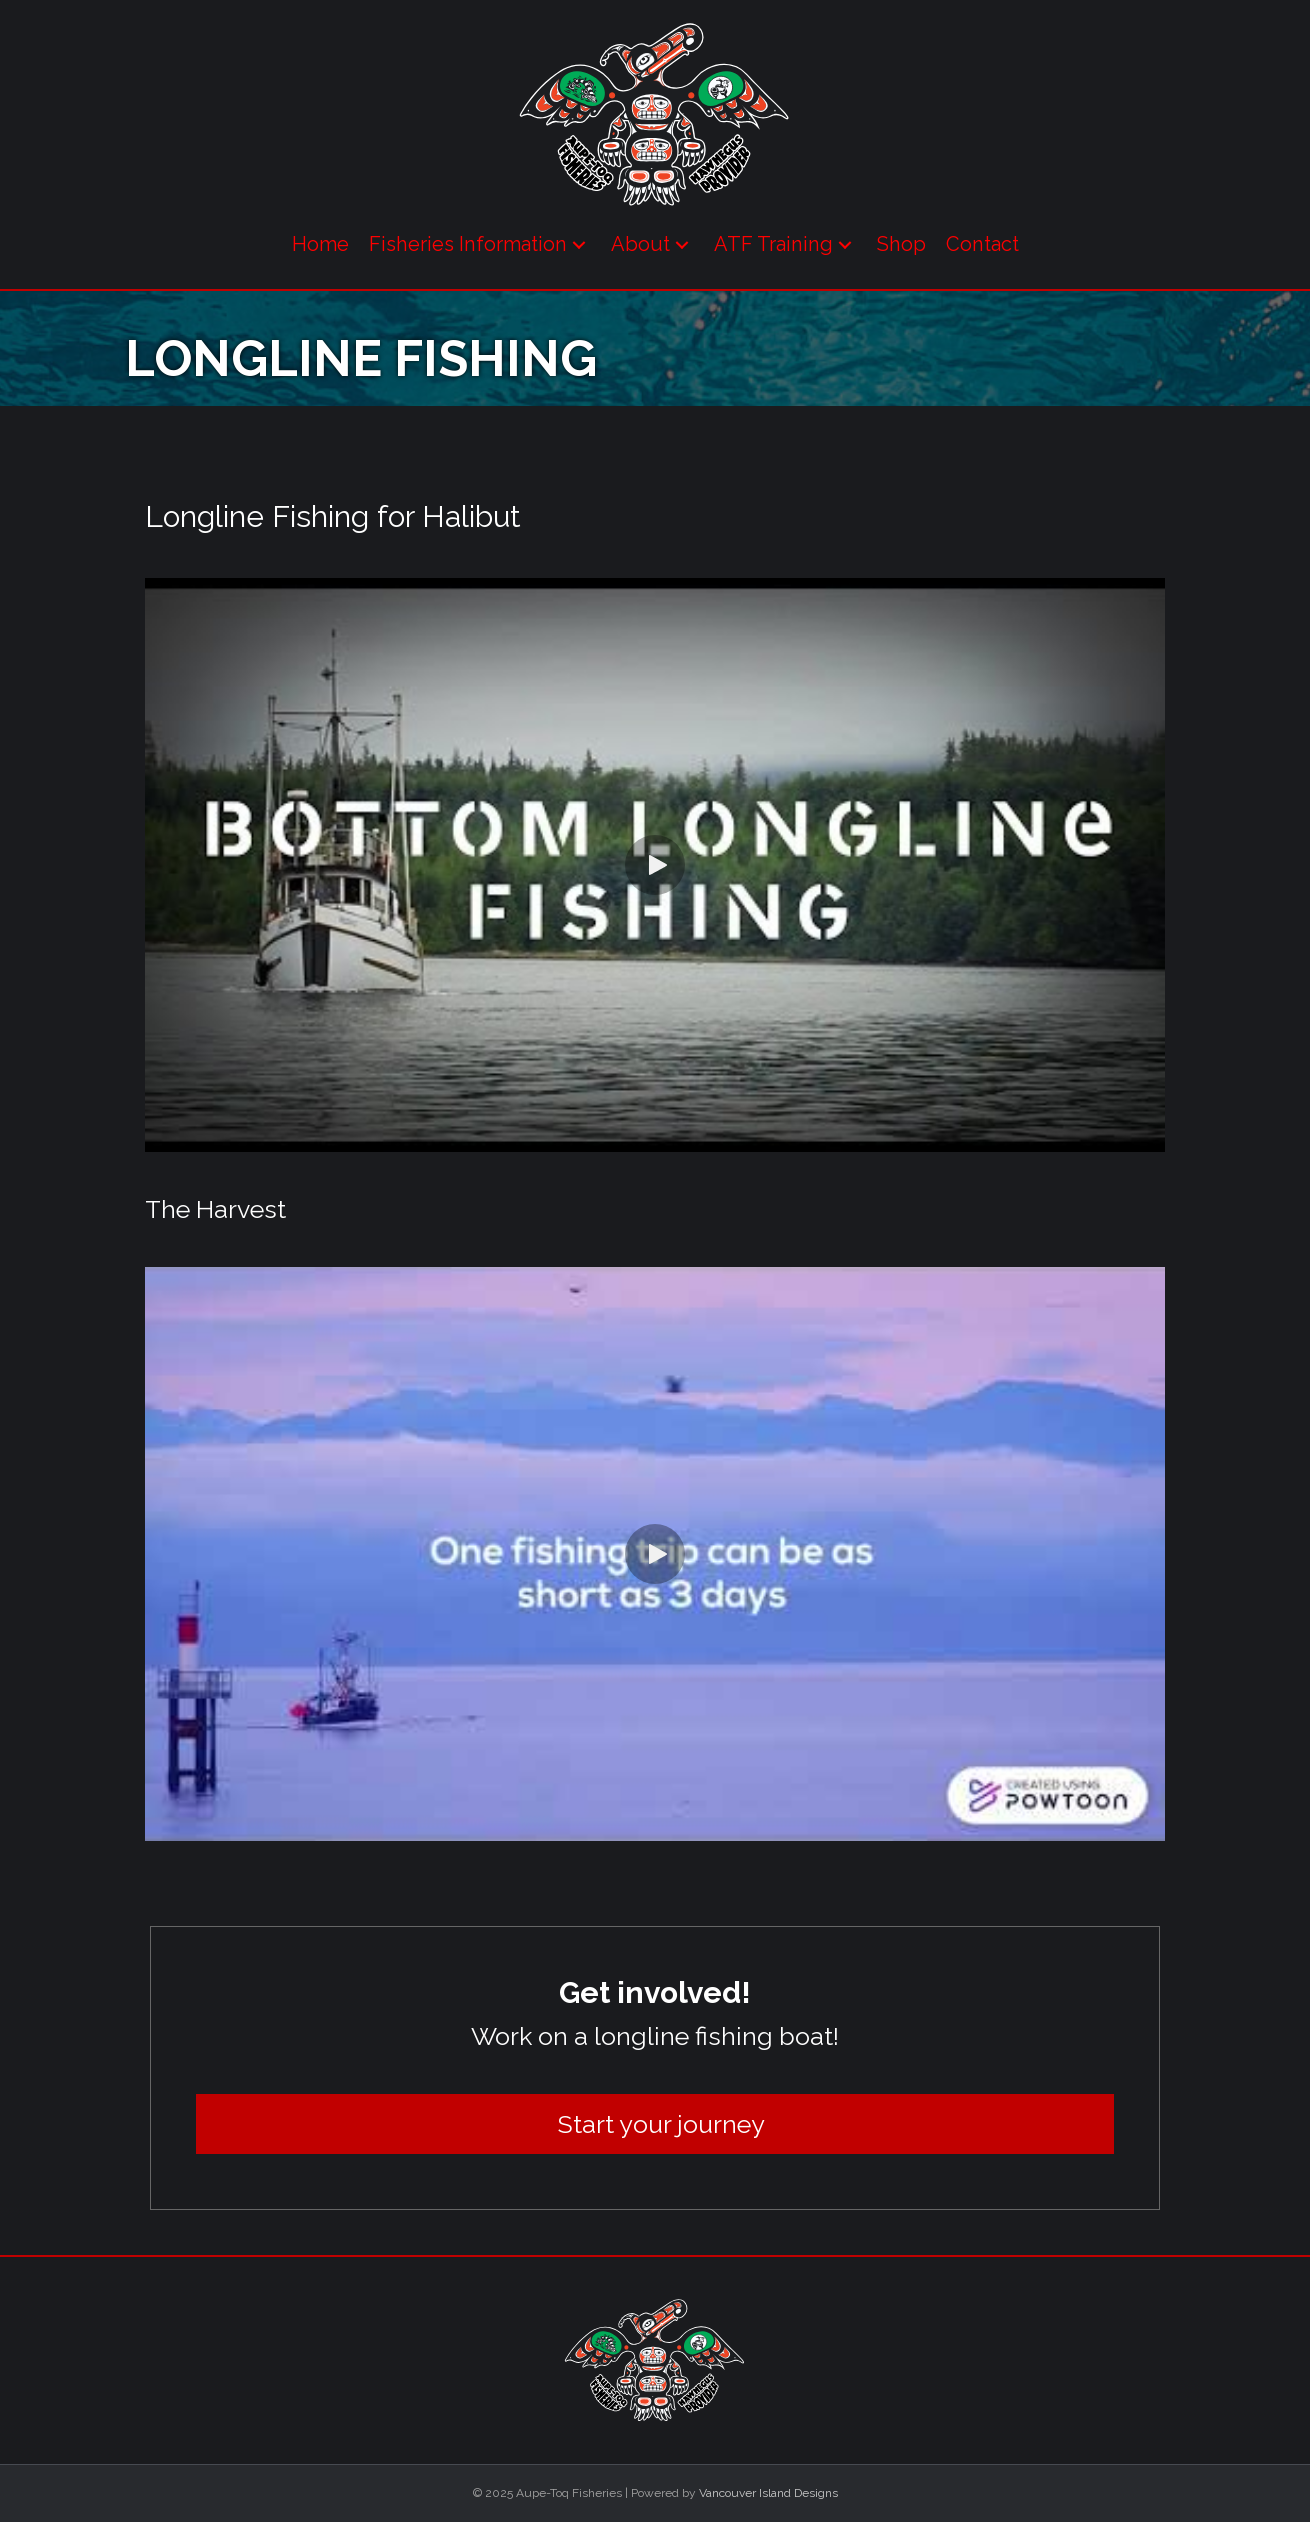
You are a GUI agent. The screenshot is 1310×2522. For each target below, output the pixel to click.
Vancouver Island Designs (768, 2493)
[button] (579, 244)
